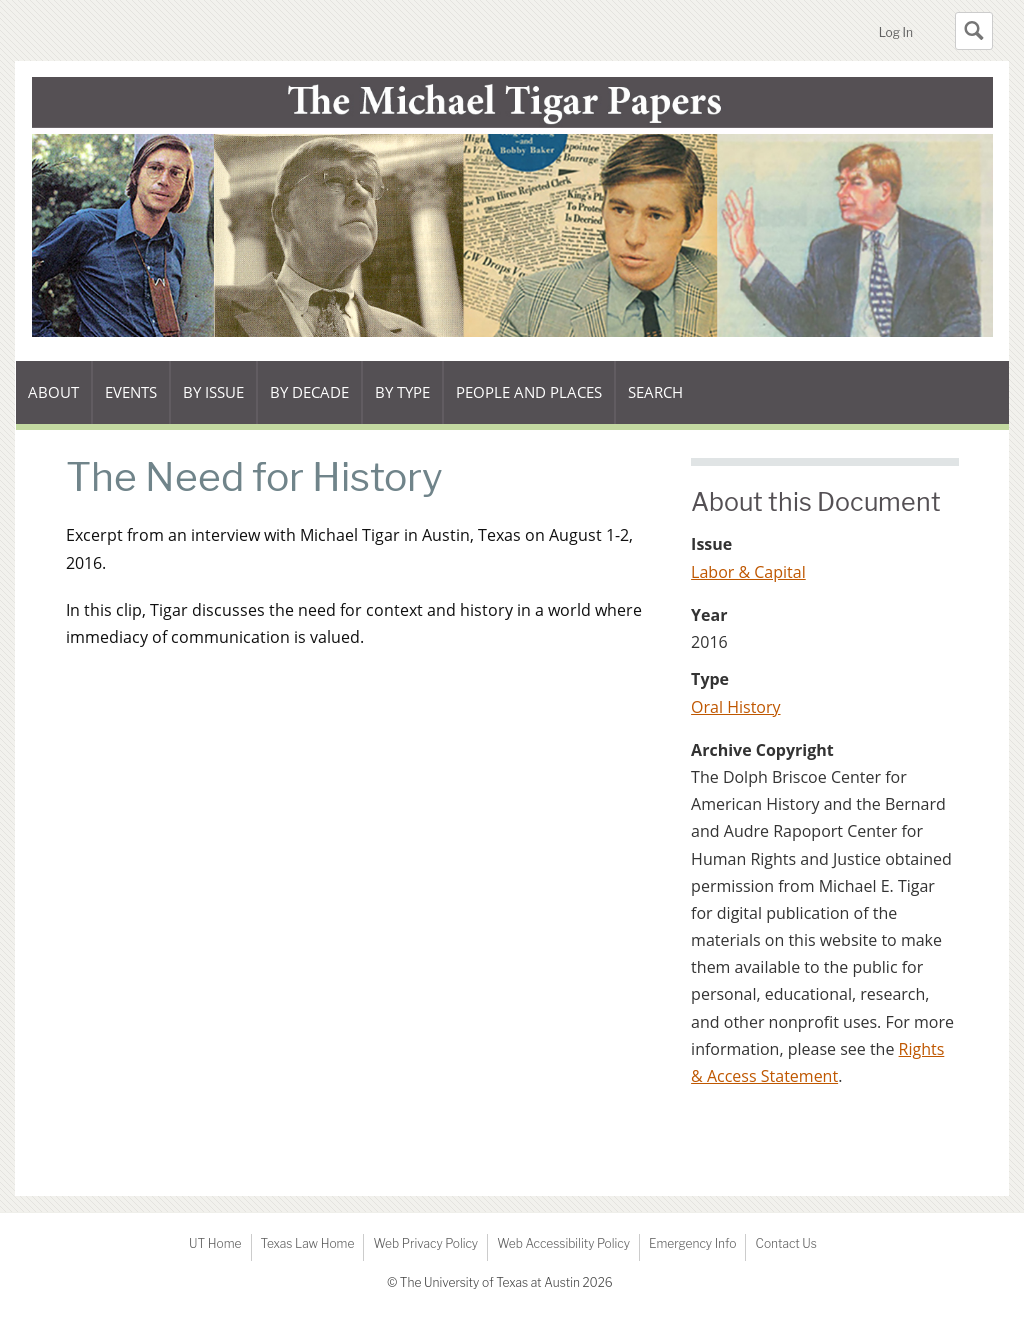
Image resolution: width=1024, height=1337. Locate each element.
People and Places (529, 392)
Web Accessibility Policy (563, 1243)
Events (137, 403)
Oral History (735, 707)
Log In (896, 32)
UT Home (215, 1243)
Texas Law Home (308, 1243)
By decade (309, 403)
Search (655, 392)
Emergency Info (693, 1243)
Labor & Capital (748, 572)
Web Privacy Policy (425, 1243)
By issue (220, 403)
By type (409, 403)
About (60, 403)
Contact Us (785, 1243)
